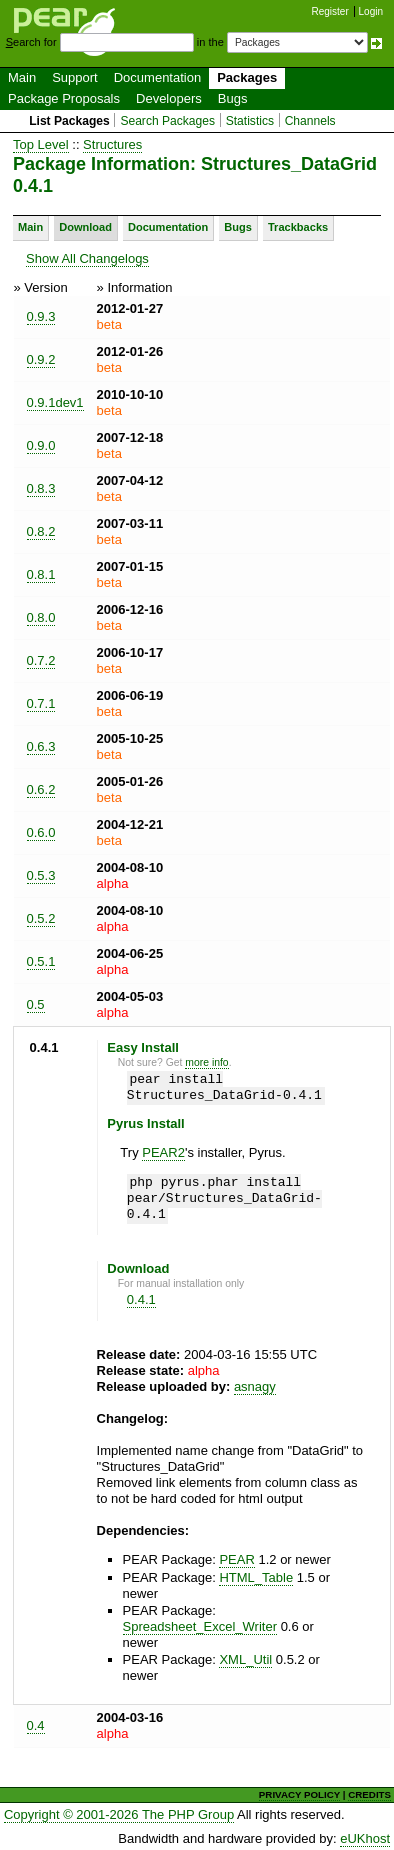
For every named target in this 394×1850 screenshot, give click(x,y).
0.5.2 (41, 918)
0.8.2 (41, 531)
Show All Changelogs (87, 258)
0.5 (36, 1004)
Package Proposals (64, 98)
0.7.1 (41, 703)
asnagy (255, 1386)
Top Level (41, 144)
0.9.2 (41, 359)
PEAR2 (163, 1152)
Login (371, 11)
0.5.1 (41, 961)
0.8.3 (41, 488)
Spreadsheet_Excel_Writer (200, 1626)
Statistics (250, 121)
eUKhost (365, 1838)
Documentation (157, 77)
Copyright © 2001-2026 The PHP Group (119, 1814)
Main (22, 77)
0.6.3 (41, 746)
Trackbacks (298, 227)
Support (75, 77)
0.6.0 (41, 832)
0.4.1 (141, 1299)
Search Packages (167, 121)
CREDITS (369, 1794)
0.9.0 (41, 445)
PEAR (236, 1559)
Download (85, 227)
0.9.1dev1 (55, 402)
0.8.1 (41, 574)
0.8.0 (41, 617)
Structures (112, 144)
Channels (310, 121)
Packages (247, 77)
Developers (169, 98)
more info (206, 1062)
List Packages (69, 121)
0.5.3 (41, 875)
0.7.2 (41, 660)
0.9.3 (41, 316)
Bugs (233, 98)
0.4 (36, 1725)
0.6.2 (41, 789)
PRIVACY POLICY (299, 1794)
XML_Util (245, 1659)
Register (330, 11)
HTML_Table (256, 1577)
